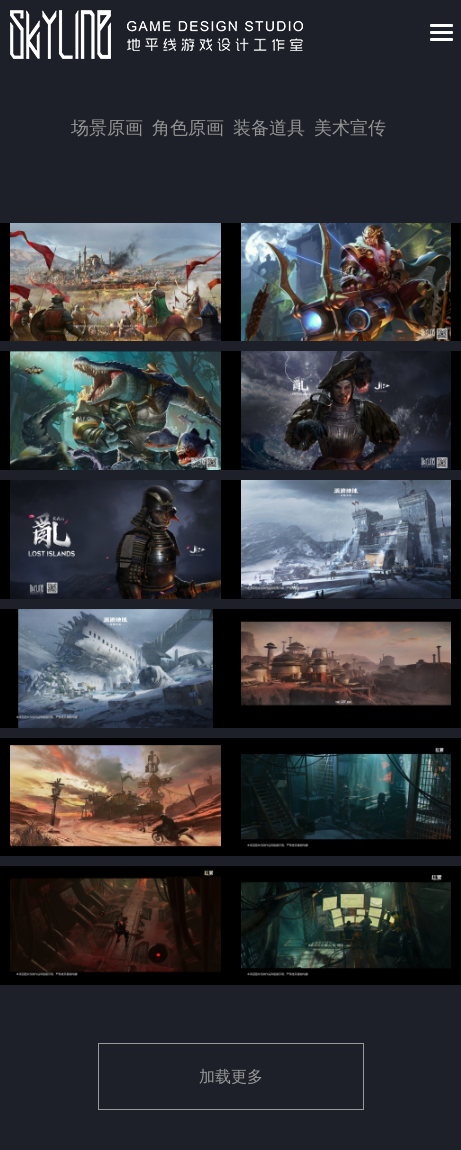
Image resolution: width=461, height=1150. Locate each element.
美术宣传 (350, 128)
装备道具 (269, 128)
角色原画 (188, 128)
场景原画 (107, 128)
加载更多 (231, 1076)
